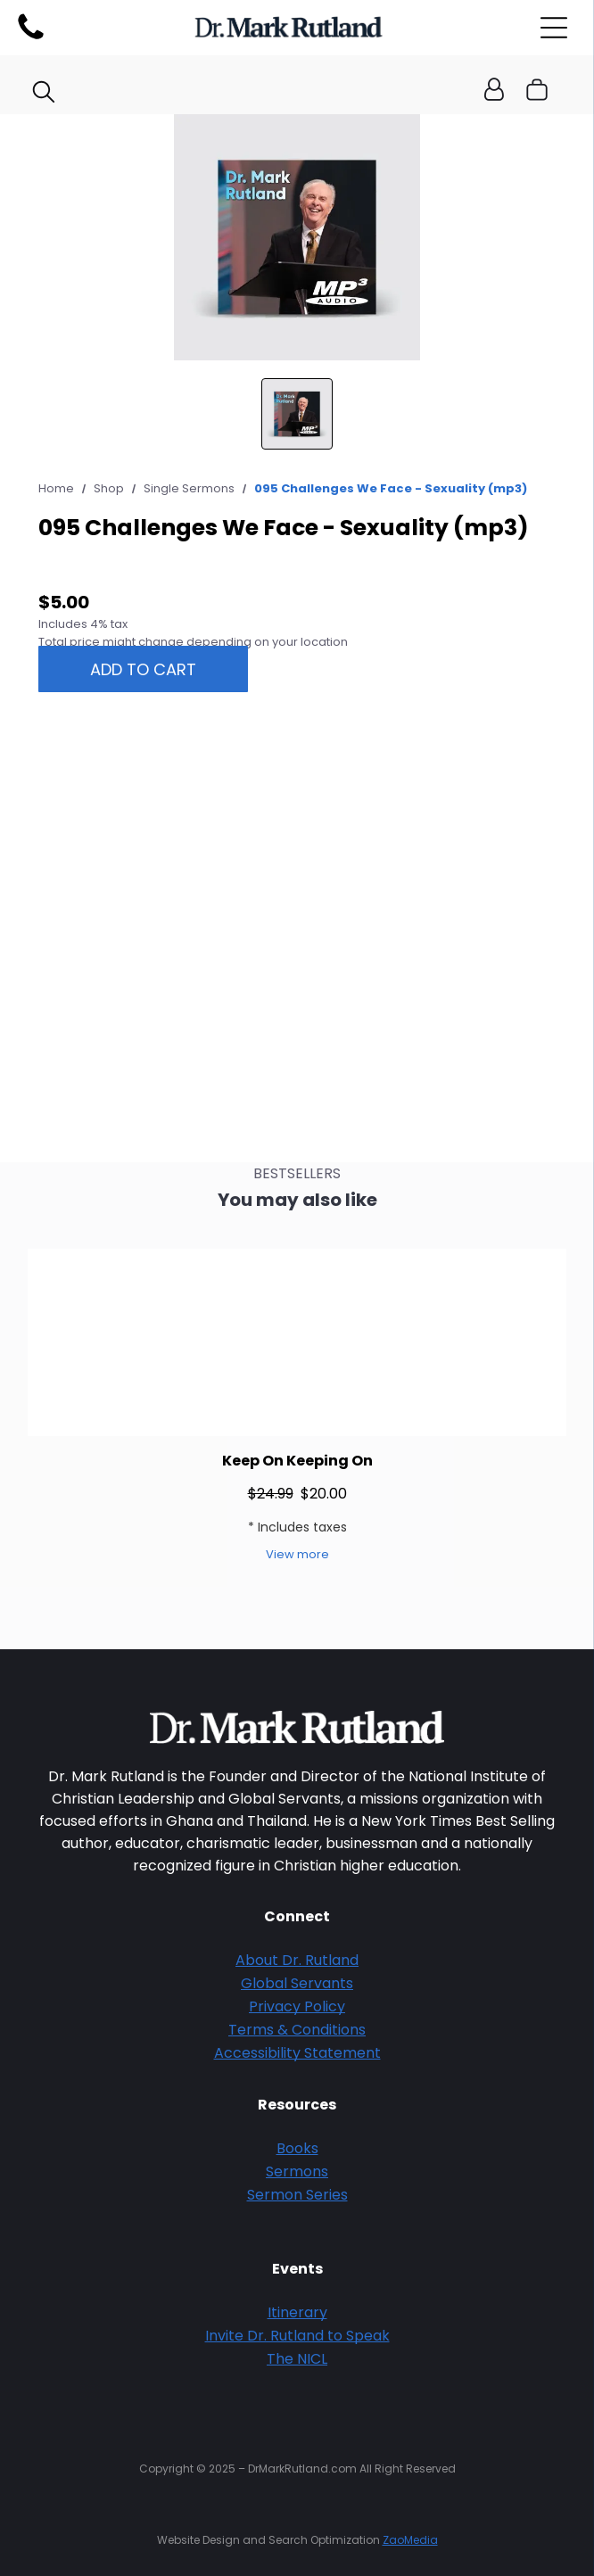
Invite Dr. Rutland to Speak (297, 2335)
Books (297, 2148)
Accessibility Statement (297, 2053)
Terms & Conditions (297, 2029)
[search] (43, 94)
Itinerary (297, 2312)
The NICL (297, 2359)
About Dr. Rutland (297, 1960)
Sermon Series (297, 2194)
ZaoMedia (410, 2539)
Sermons (297, 2171)
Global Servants (297, 1983)
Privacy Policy (297, 2006)
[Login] (494, 90)
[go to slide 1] (297, 414)
